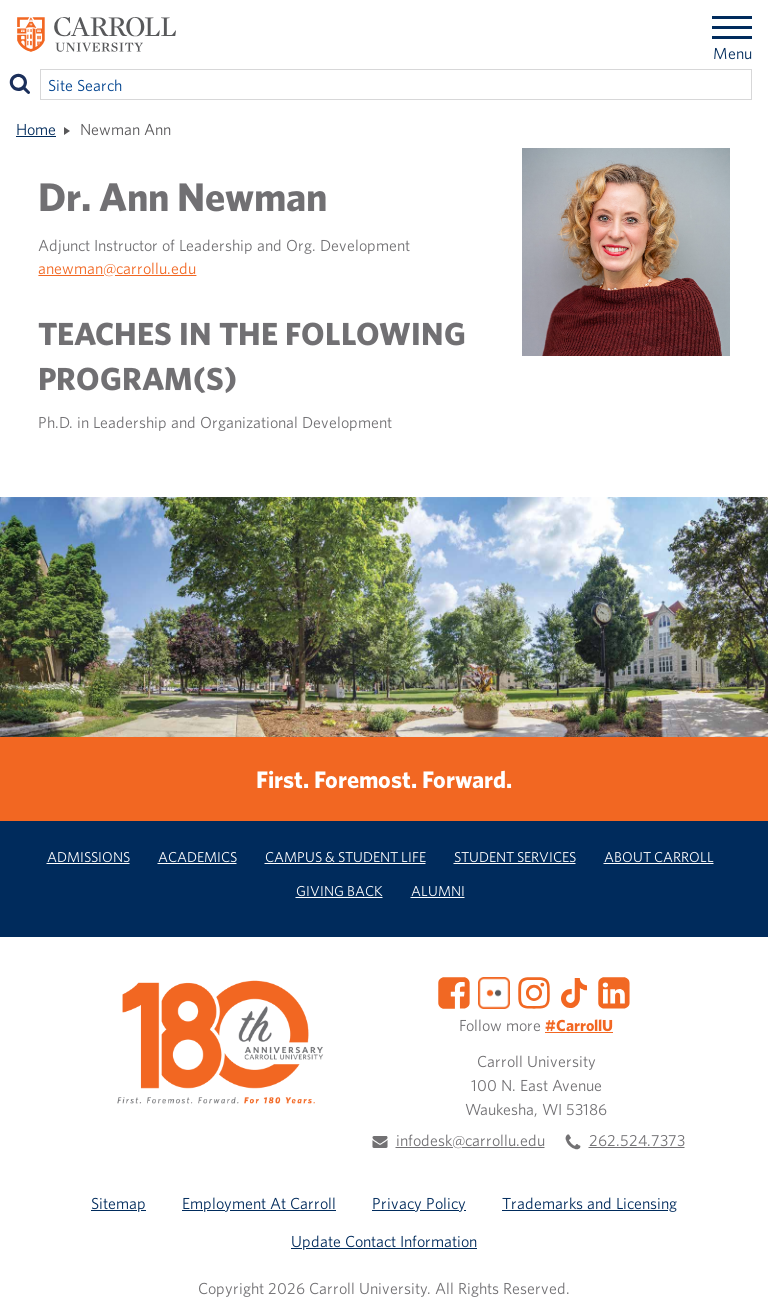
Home (36, 129)
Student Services (515, 856)
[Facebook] (454, 991)
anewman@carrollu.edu (117, 268)
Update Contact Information (384, 1241)
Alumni (438, 890)
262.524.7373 (637, 1140)
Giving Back (339, 890)
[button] (731, 1278)
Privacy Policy (419, 1203)
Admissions (88, 856)
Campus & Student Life (345, 856)
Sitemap (118, 1203)
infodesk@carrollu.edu (470, 1140)
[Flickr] (494, 991)
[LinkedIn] (614, 991)
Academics (197, 856)
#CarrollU (579, 1025)
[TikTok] (574, 991)
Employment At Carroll (259, 1203)
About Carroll (659, 856)
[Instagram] (534, 991)
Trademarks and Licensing (589, 1203)
